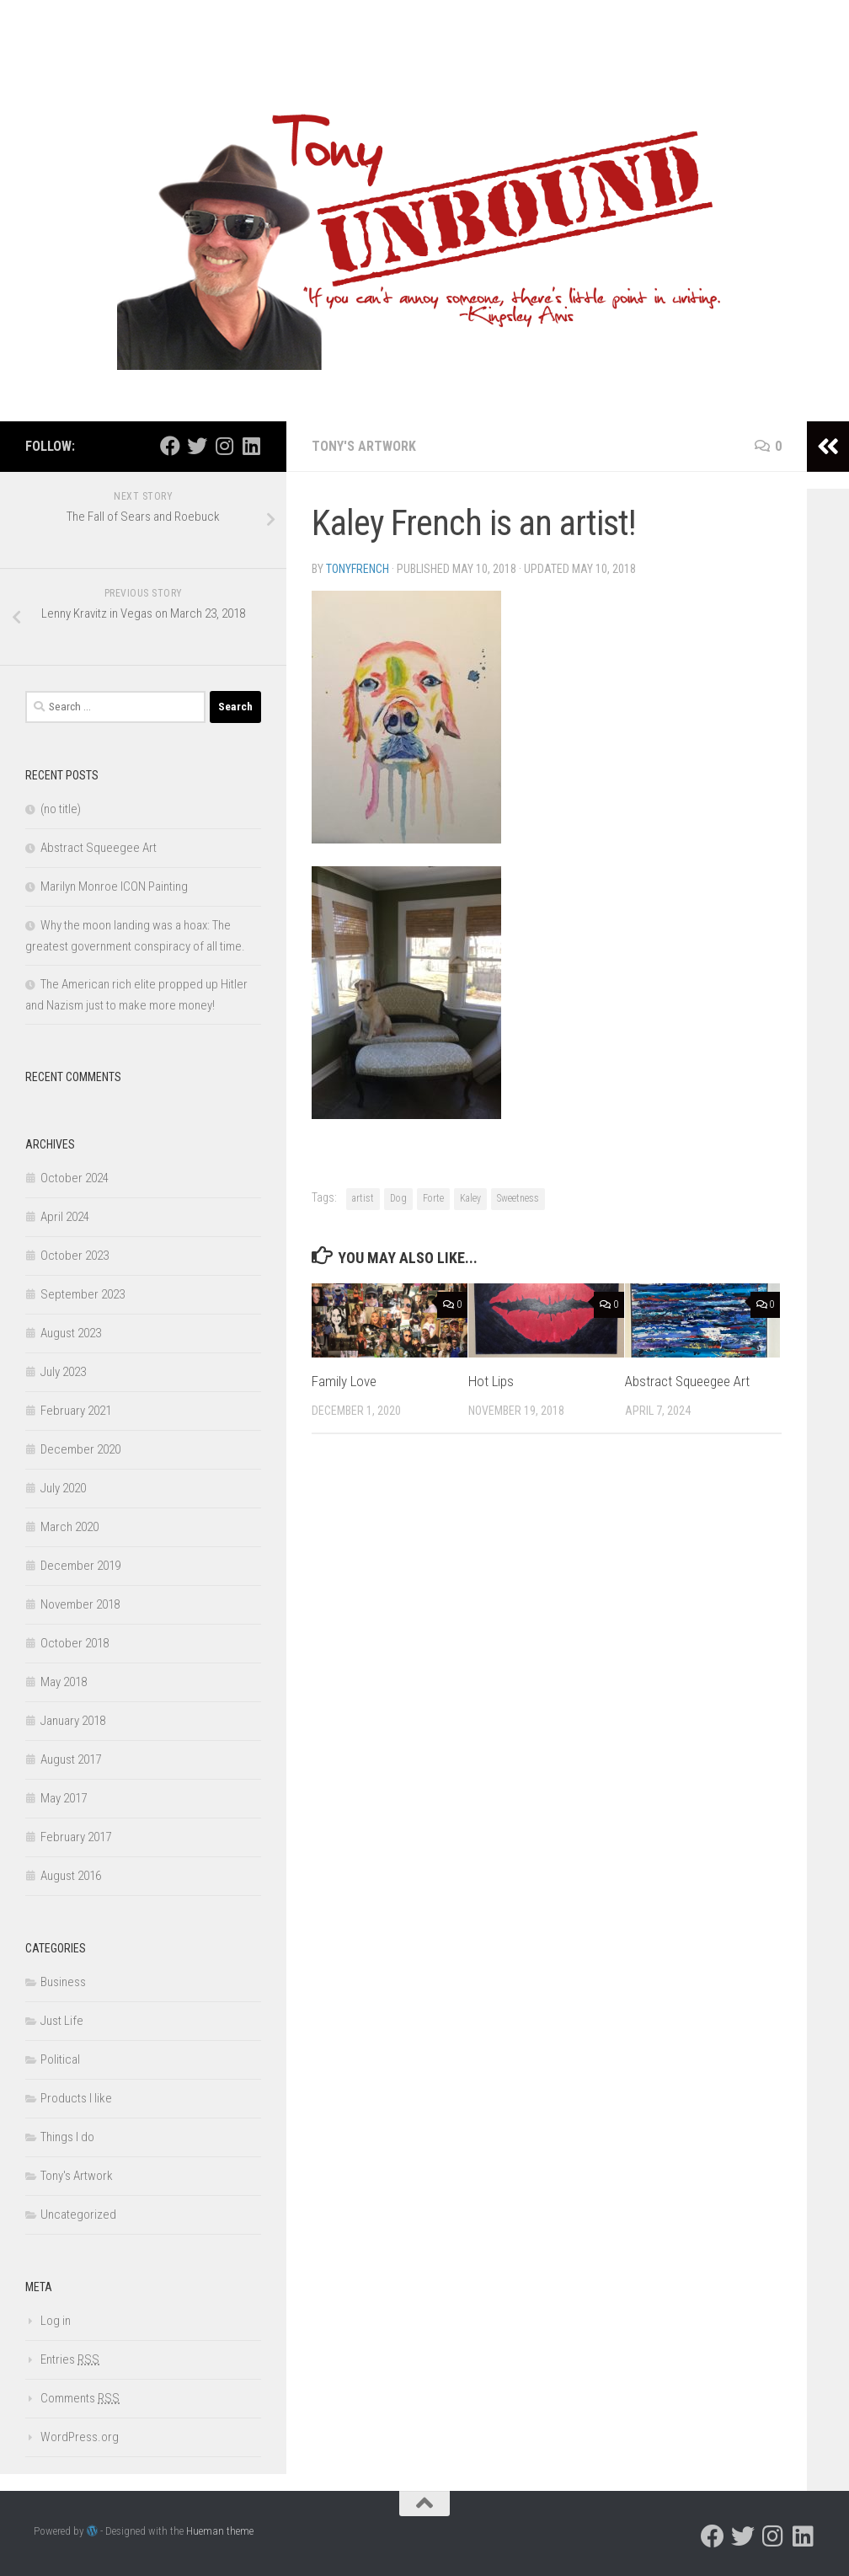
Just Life (61, 2020)
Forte (433, 1198)
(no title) (60, 809)
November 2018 (80, 1604)
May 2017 (63, 1798)
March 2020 (69, 1526)
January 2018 (72, 1720)
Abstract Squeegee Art (687, 1381)
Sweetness (518, 1198)
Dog (398, 1198)
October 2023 (74, 1255)
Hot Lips (491, 1381)
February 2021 (75, 1410)
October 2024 (74, 1178)
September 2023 (82, 1294)
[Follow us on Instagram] (224, 446)
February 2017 (75, 1837)
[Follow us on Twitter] (197, 446)
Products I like (76, 2098)
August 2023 (70, 1333)
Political (60, 2059)
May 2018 (63, 1682)
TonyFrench (357, 569)
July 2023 (63, 1371)
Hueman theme (220, 2531)
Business (63, 1982)
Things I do (67, 2137)
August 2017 (70, 1759)
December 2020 (80, 1449)
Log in (55, 2320)
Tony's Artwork (364, 446)
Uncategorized (78, 2214)
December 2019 (80, 1565)
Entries (69, 2359)
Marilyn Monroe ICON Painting (114, 886)
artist (363, 1198)
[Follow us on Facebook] (170, 446)
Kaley (470, 1198)
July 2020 (63, 1488)
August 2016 (70, 1875)
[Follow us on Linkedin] (251, 446)
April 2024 (64, 1216)
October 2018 (74, 1643)
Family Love (344, 1381)
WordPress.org (79, 2437)
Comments (80, 2398)
